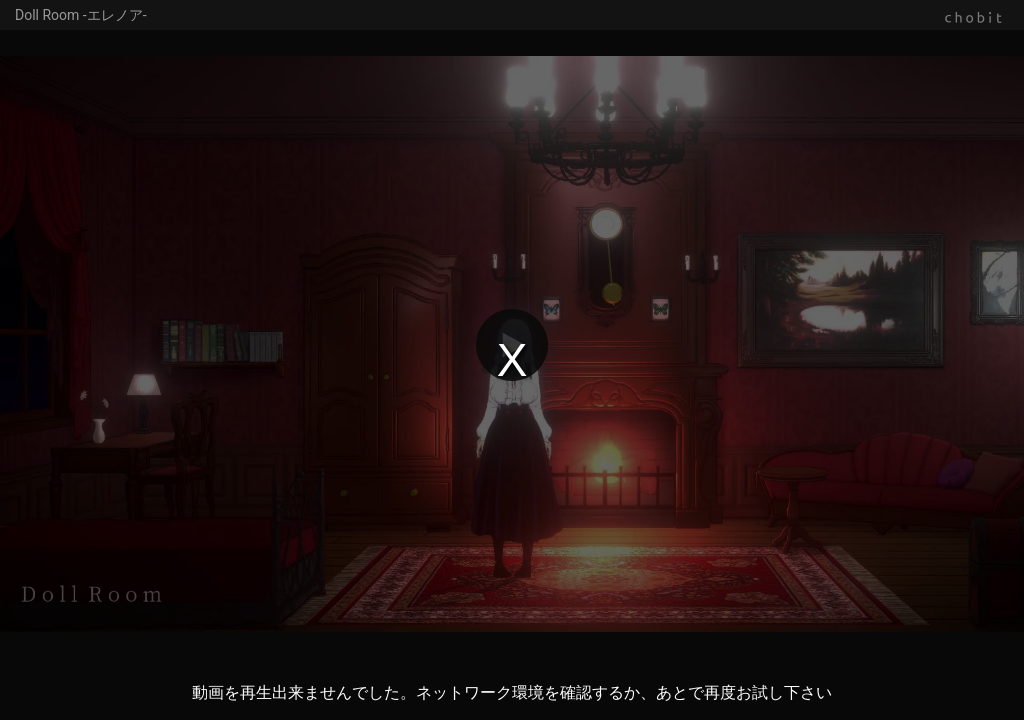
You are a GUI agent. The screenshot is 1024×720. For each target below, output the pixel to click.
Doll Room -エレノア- (81, 15)
